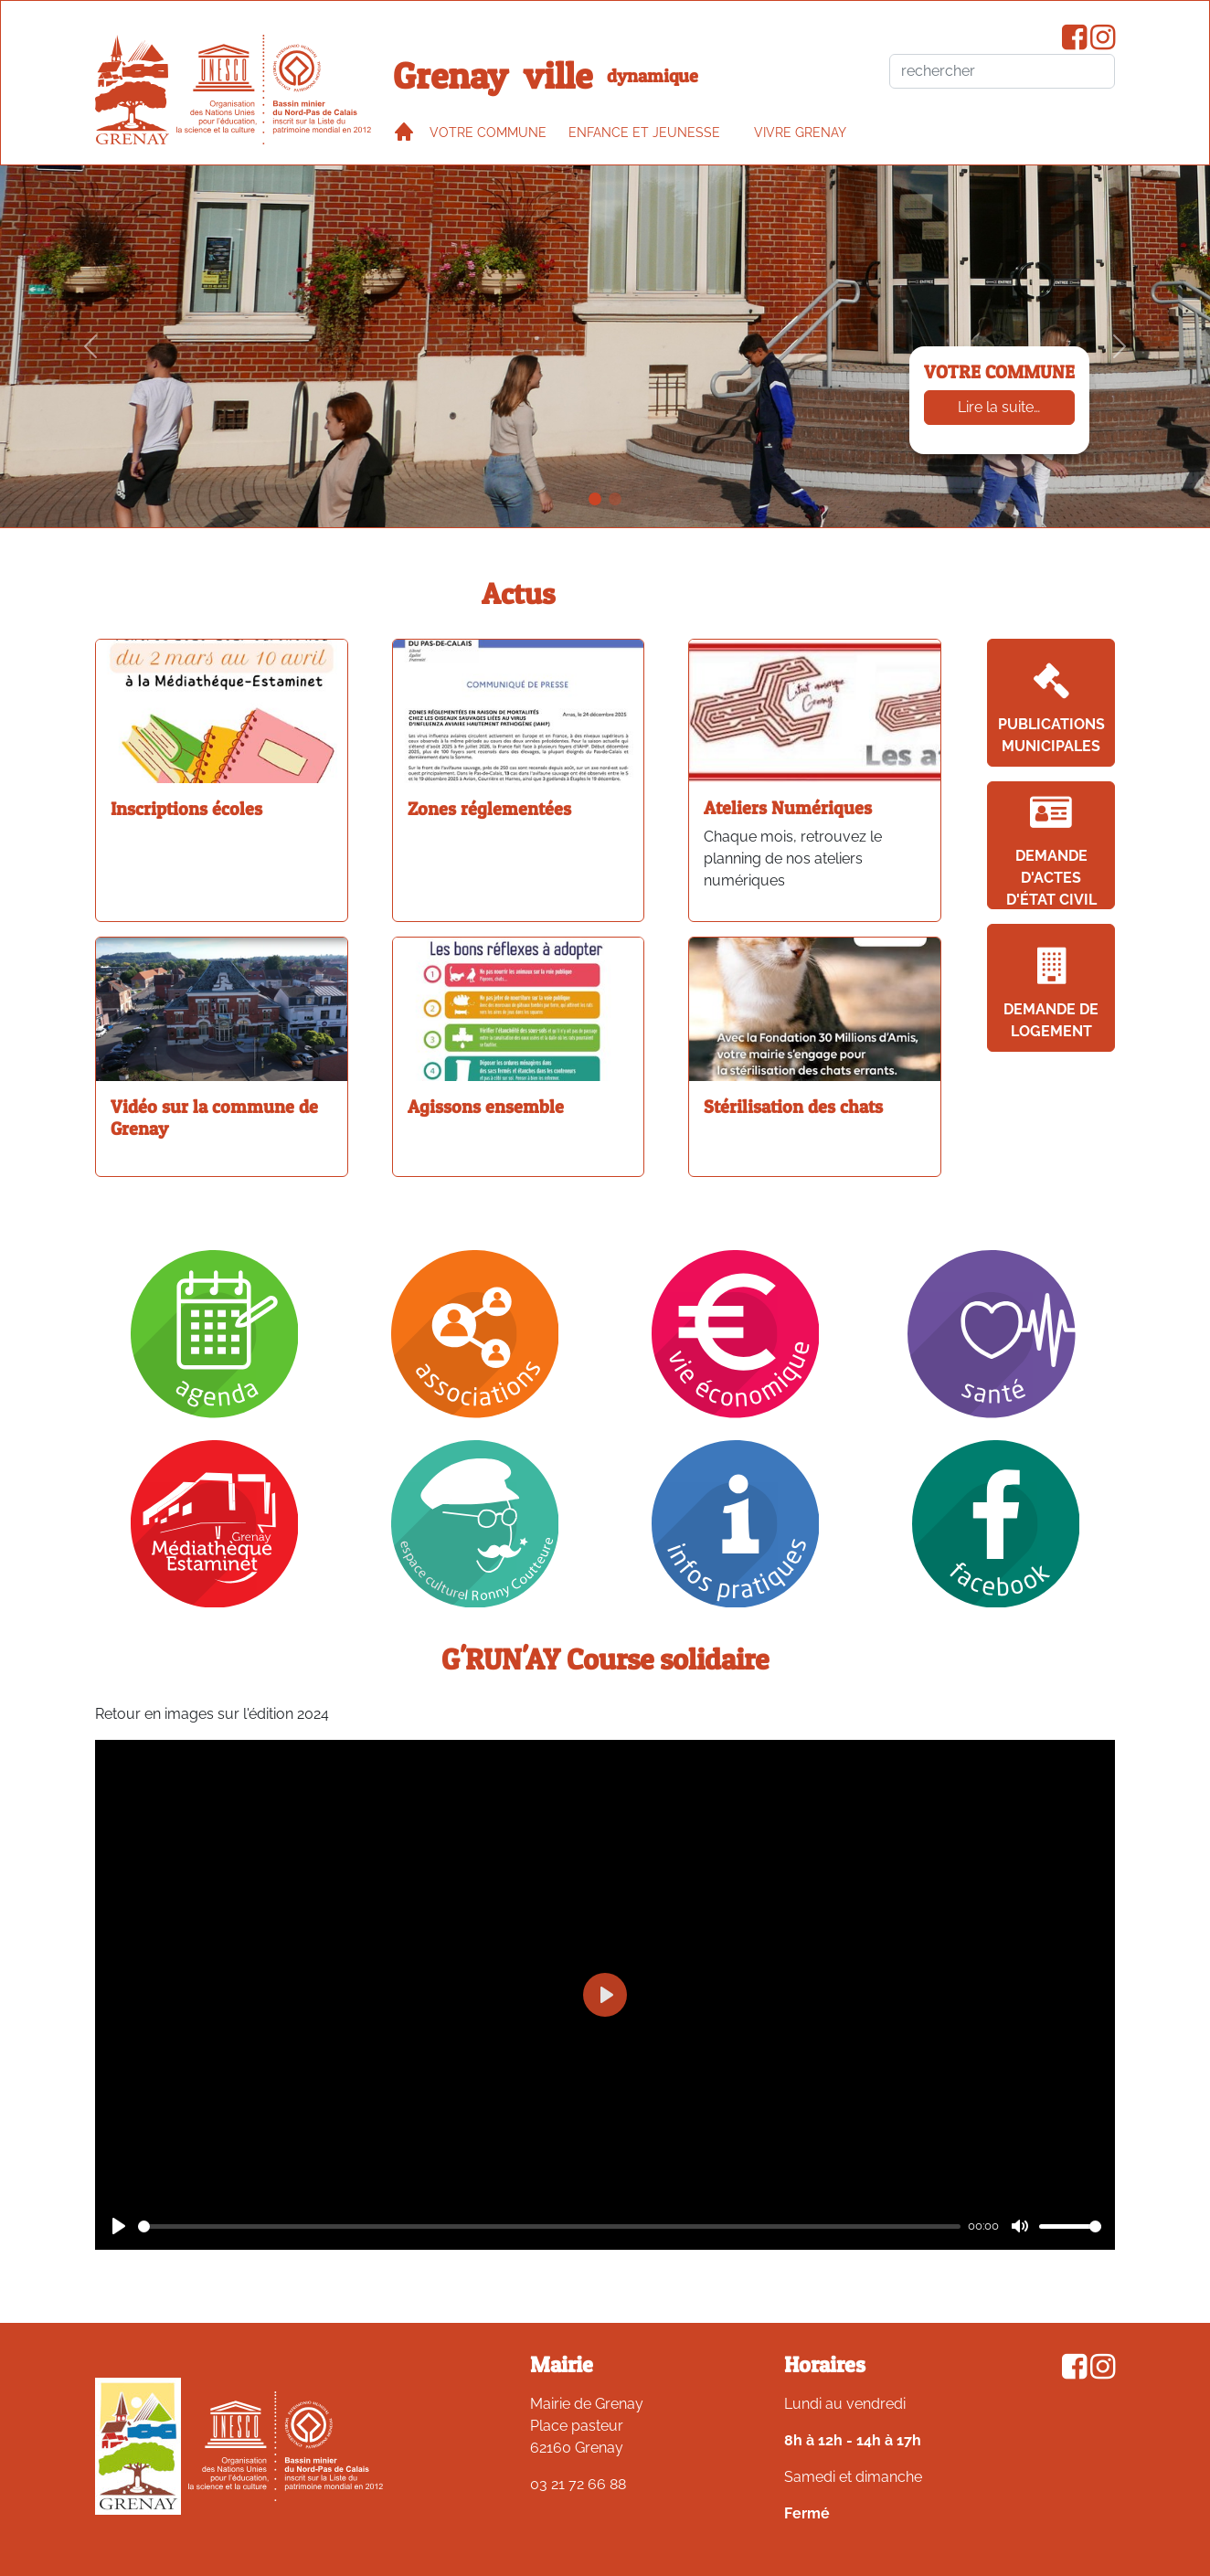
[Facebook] (996, 1523)
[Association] (475, 1332)
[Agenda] (215, 1332)
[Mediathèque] (215, 1523)
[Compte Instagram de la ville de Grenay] (1102, 42)
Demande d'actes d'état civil (1051, 851)
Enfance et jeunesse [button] (644, 132)
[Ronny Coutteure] (475, 1523)
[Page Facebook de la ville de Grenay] (1074, 42)
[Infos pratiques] (736, 1523)
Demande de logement (1051, 994)
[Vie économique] (736, 1332)
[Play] (118, 2226)
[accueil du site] (132, 89)
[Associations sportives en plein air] (615, 499)
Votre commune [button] (488, 132)
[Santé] (996, 1332)
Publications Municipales (1051, 709)
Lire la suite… (999, 407)
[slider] (549, 2226)
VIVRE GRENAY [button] (800, 132)
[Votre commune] (595, 499)
